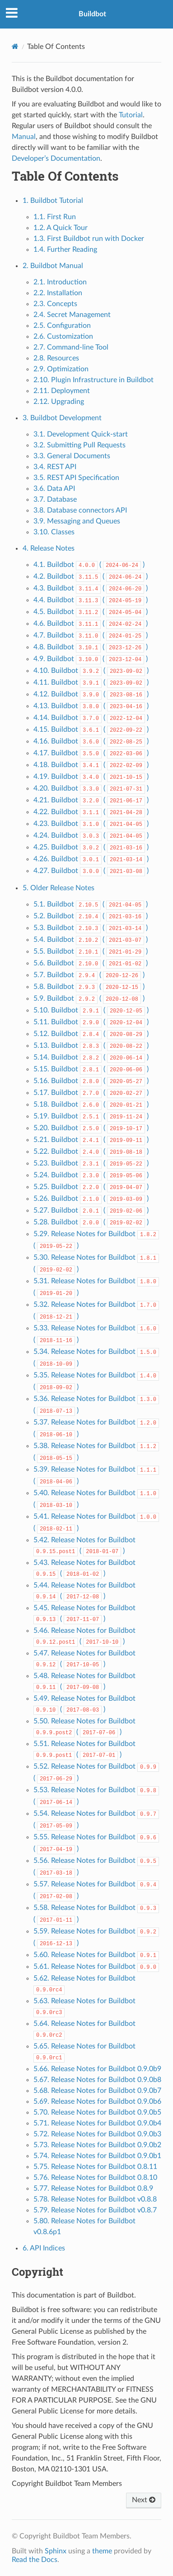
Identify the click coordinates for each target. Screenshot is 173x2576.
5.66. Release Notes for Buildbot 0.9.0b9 (97, 2068)
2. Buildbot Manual (53, 265)
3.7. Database (55, 499)
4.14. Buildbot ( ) (91, 717)
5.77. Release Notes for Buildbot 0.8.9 (93, 2188)
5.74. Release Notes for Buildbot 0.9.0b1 (97, 2155)
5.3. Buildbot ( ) (90, 927)
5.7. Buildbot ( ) (89, 975)
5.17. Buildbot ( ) (91, 1092)
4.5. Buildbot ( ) (90, 611)
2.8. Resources (56, 358)
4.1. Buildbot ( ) (89, 564)
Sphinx (55, 2551)
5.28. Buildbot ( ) (91, 1222)
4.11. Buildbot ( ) (91, 682)
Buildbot (92, 14)
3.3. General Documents (71, 456)
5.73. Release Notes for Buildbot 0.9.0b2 (97, 2145)
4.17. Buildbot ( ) (91, 753)
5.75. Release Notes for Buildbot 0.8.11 (95, 2166)
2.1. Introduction (60, 282)
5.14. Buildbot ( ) (91, 1057)
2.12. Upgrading (58, 401)
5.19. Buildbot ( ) (91, 1116)
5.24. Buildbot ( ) (91, 1175)
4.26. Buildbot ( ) (91, 859)
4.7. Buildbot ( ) (90, 635)
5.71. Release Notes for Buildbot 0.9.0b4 (97, 2123)
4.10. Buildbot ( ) (91, 670)
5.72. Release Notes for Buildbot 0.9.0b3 (97, 2134)
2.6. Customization (63, 336)
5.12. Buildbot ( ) (91, 1033)
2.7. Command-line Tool (70, 347)
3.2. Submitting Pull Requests (79, 445)
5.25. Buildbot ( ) (91, 1186)
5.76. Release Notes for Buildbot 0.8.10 (95, 2177)
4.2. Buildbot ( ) (90, 576)
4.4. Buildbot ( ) (90, 600)
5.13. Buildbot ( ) (91, 1045)
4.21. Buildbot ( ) (91, 800)
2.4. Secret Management (72, 314)
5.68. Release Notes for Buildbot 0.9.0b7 (97, 2090)
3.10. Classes (54, 532)
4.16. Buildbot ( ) (91, 741)
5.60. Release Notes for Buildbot (96, 1954)
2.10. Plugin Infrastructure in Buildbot (93, 380)
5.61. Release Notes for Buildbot (96, 1966)
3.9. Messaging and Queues (76, 521)
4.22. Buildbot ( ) (91, 811)
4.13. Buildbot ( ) (91, 706)
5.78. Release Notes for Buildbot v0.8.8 (95, 2199)
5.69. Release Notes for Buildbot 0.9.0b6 (97, 2101)
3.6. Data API (54, 488)
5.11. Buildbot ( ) (91, 1022)
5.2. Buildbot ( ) (90, 916)
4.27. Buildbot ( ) (91, 870)
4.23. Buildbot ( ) (91, 823)
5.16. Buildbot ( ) (91, 1080)
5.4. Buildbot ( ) (90, 939)
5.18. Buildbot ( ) (91, 1104)
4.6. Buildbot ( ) (90, 623)
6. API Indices (44, 2248)
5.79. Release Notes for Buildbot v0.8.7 (95, 2210)
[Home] (15, 46)
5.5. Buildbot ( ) (90, 951)
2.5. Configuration (62, 325)
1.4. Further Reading (65, 249)
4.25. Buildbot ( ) (91, 847)
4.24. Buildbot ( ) (91, 835)
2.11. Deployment (61, 390)
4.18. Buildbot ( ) (91, 764)
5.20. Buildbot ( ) (91, 1128)
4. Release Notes (49, 548)
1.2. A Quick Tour (60, 227)
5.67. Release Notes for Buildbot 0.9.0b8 (97, 2079)
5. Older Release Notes (58, 888)
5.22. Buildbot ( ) (91, 1151)
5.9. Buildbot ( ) (89, 998)
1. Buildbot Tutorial (53, 200)
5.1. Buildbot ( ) (90, 904)
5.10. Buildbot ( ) (91, 1010)
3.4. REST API (54, 466)
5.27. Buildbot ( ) (91, 1210)
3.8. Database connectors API (80, 510)
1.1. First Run (54, 217)
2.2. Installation (57, 293)
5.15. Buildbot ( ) (91, 1069)
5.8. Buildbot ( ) (89, 986)
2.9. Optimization (61, 369)
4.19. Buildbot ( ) (91, 776)
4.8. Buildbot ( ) (90, 647)
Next (143, 2500)
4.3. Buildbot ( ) (90, 588)
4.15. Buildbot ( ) (91, 729)
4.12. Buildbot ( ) (91, 694)
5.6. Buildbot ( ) (90, 963)
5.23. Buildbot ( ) (91, 1163)
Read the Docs (34, 2559)
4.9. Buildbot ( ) (90, 658)
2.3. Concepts (55, 303)
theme (102, 2551)
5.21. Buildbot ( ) (91, 1139)
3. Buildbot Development (62, 418)
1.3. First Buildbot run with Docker (88, 238)
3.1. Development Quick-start (80, 434)
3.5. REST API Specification (76, 477)
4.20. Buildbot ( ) (91, 788)
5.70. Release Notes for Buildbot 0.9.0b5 (97, 2112)
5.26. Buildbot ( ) (91, 1198)
